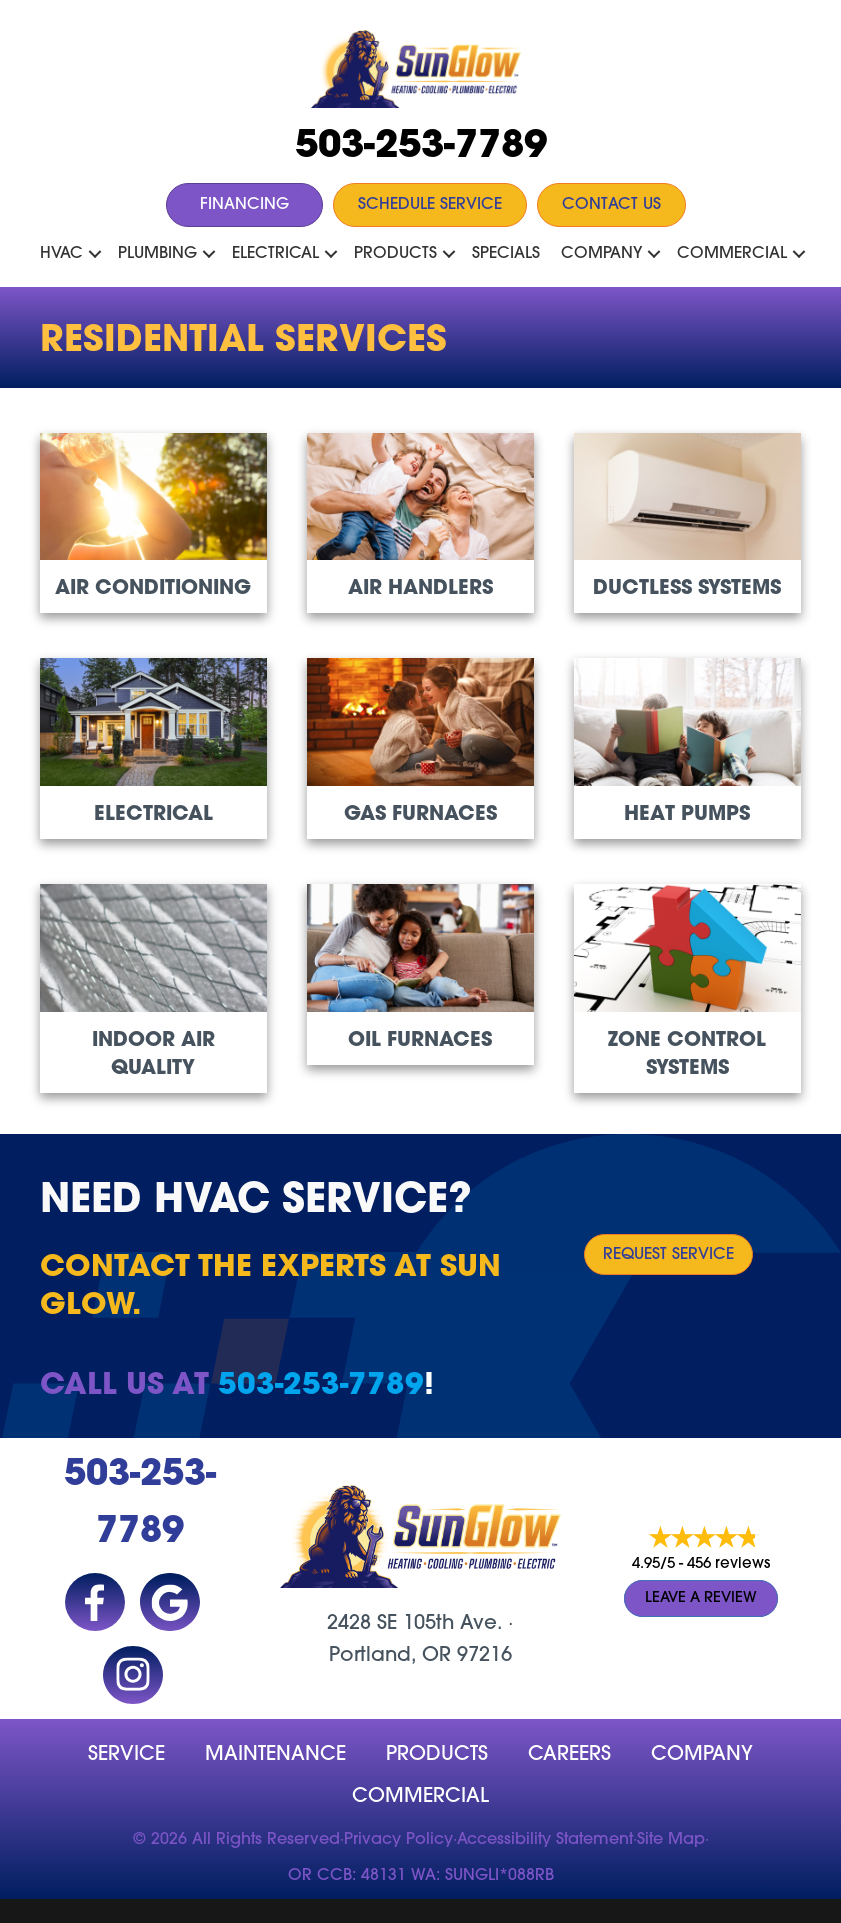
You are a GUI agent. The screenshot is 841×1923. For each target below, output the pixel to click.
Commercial (732, 254)
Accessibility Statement (545, 1840)
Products (395, 254)
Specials (506, 254)
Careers (569, 1755)
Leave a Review (701, 1598)
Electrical (275, 254)
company (702, 1755)
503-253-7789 (421, 147)
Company (601, 254)
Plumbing (157, 254)
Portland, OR (390, 1656)
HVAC (61, 254)
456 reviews (728, 1564)
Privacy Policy (398, 1840)
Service (126, 1755)
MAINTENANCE (275, 1755)
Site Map (671, 1840)
